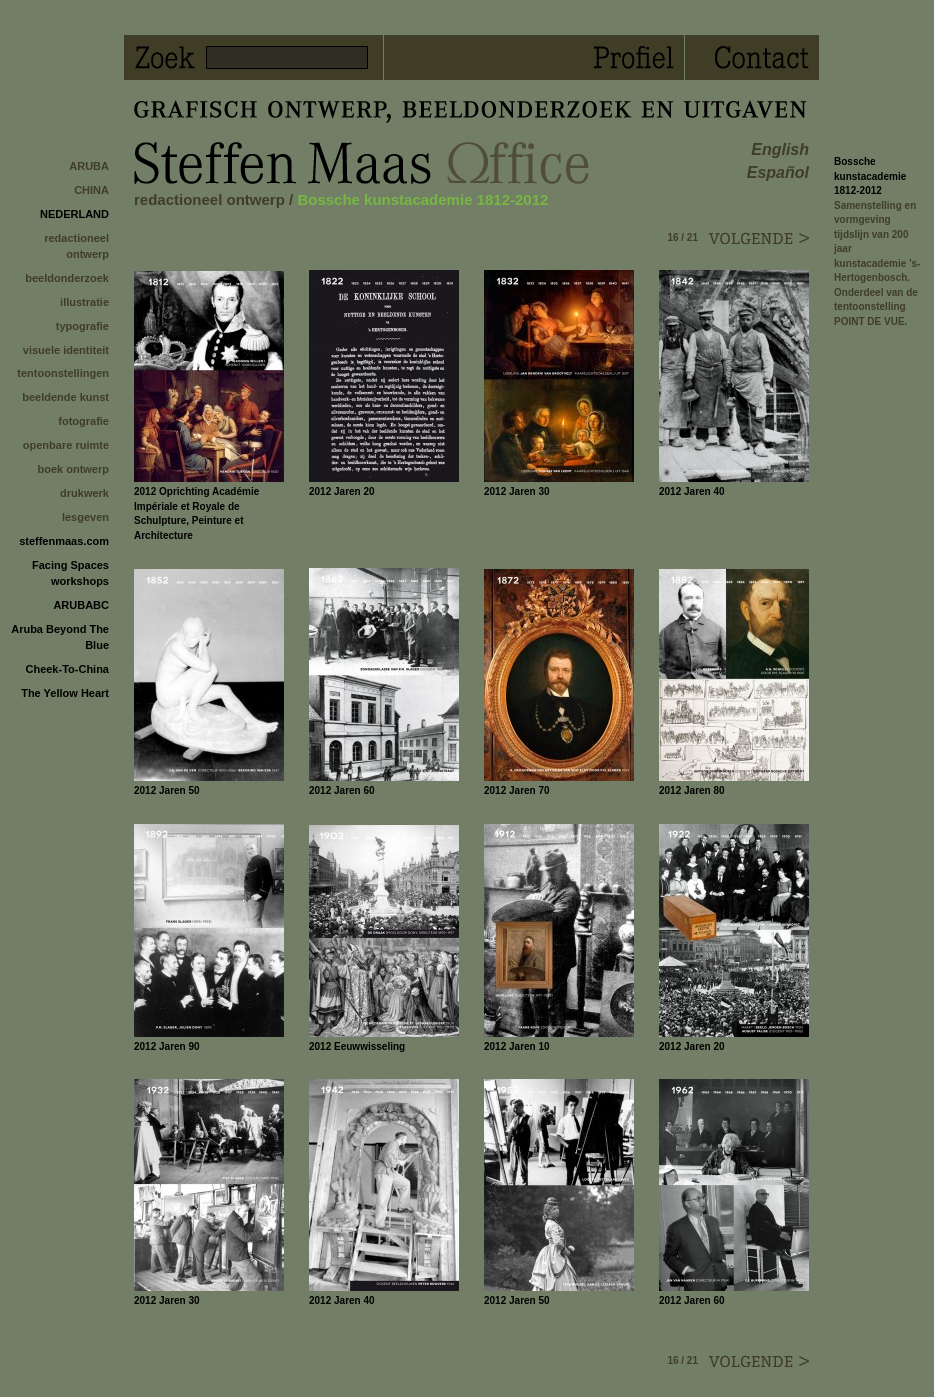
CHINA (91, 190)
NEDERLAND (74, 214)
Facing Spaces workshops (70, 573)
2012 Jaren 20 (342, 491)
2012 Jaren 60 (342, 790)
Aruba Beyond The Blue (60, 637)
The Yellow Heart (65, 693)
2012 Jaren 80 (692, 790)
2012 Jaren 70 (517, 790)
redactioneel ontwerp (76, 246)
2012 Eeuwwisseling (357, 1046)
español (778, 172)
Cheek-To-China (67, 669)
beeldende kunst (65, 397)
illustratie (84, 302)
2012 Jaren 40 (692, 491)
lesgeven (85, 517)
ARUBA (89, 166)
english (780, 149)
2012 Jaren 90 (167, 1046)
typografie (82, 326)
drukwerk (84, 493)
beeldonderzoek (67, 278)
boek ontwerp (73, 469)
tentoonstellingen (63, 373)
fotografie (83, 421)
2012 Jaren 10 (517, 1046)
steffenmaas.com (64, 541)
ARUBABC (81, 605)
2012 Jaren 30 (517, 491)
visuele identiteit (66, 350)
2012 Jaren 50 (167, 790)
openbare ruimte (66, 445)
